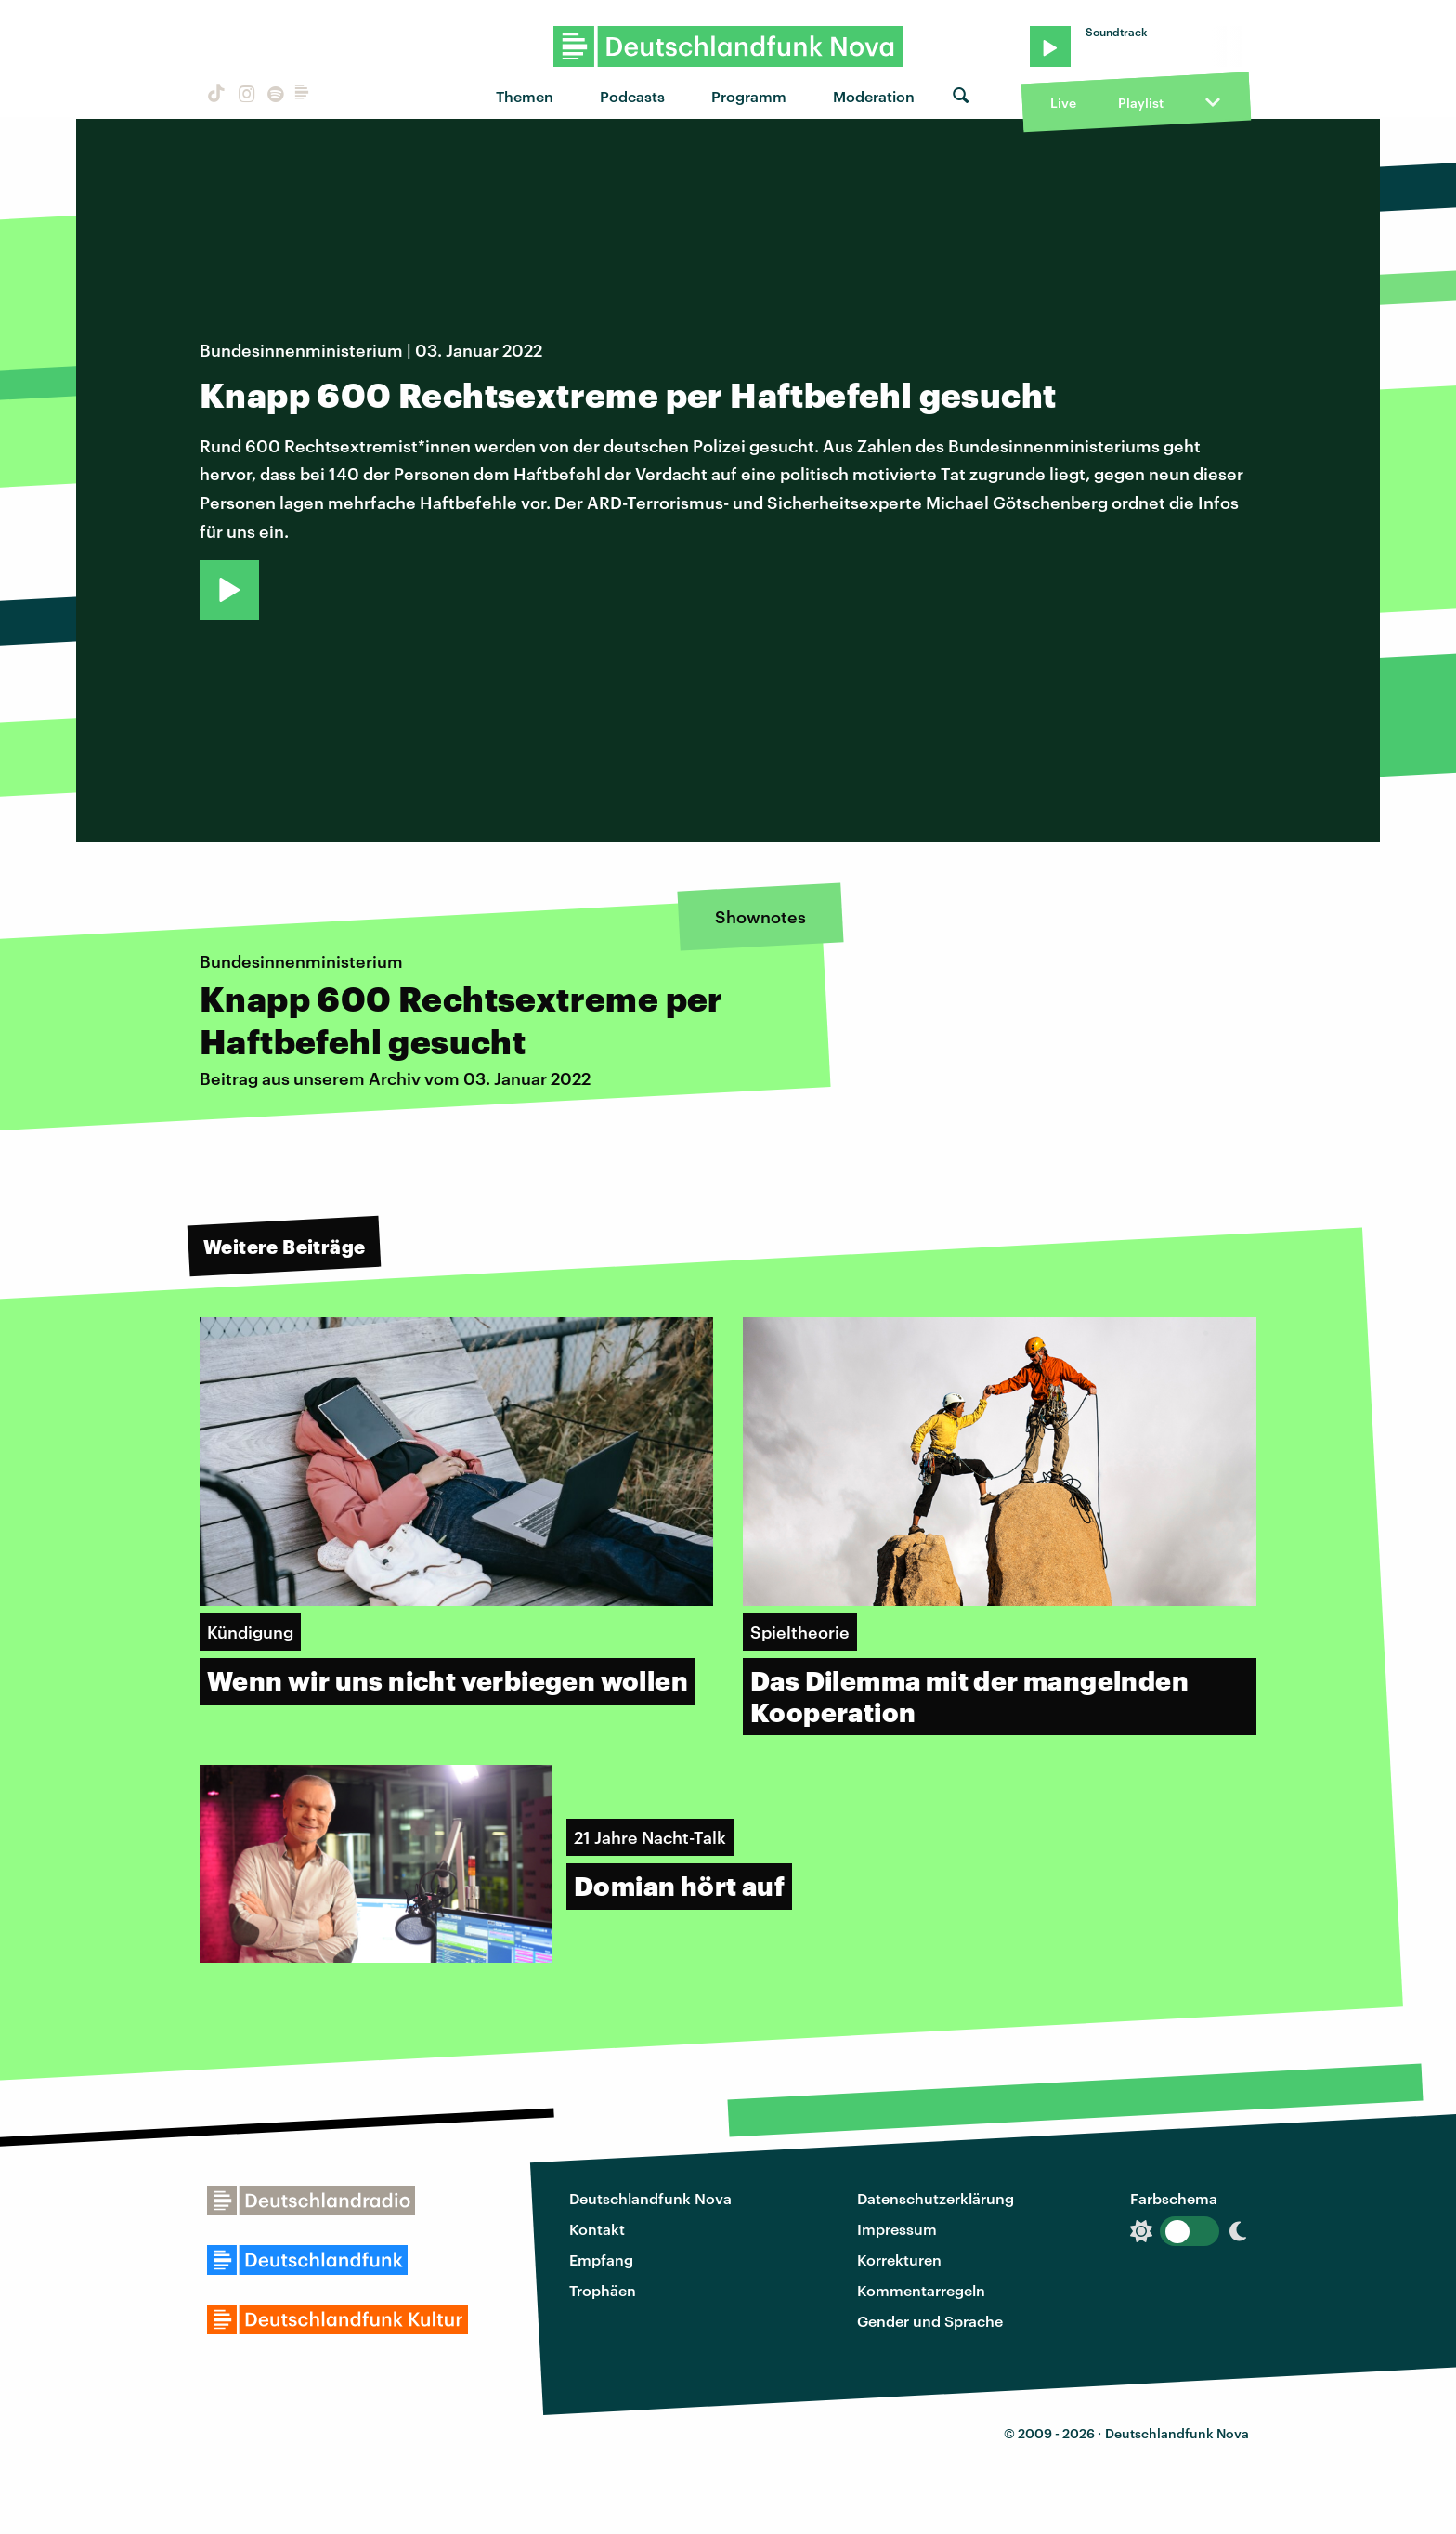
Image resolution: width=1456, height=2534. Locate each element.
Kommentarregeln (921, 2290)
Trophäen (602, 2290)
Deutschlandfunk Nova (650, 2198)
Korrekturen (899, 2259)
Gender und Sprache (930, 2321)
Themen (524, 96)
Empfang (601, 2259)
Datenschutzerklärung (935, 2198)
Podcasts (632, 96)
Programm (748, 96)
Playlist (1141, 103)
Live (1063, 103)
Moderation (874, 96)
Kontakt (597, 2229)
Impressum (897, 2229)
